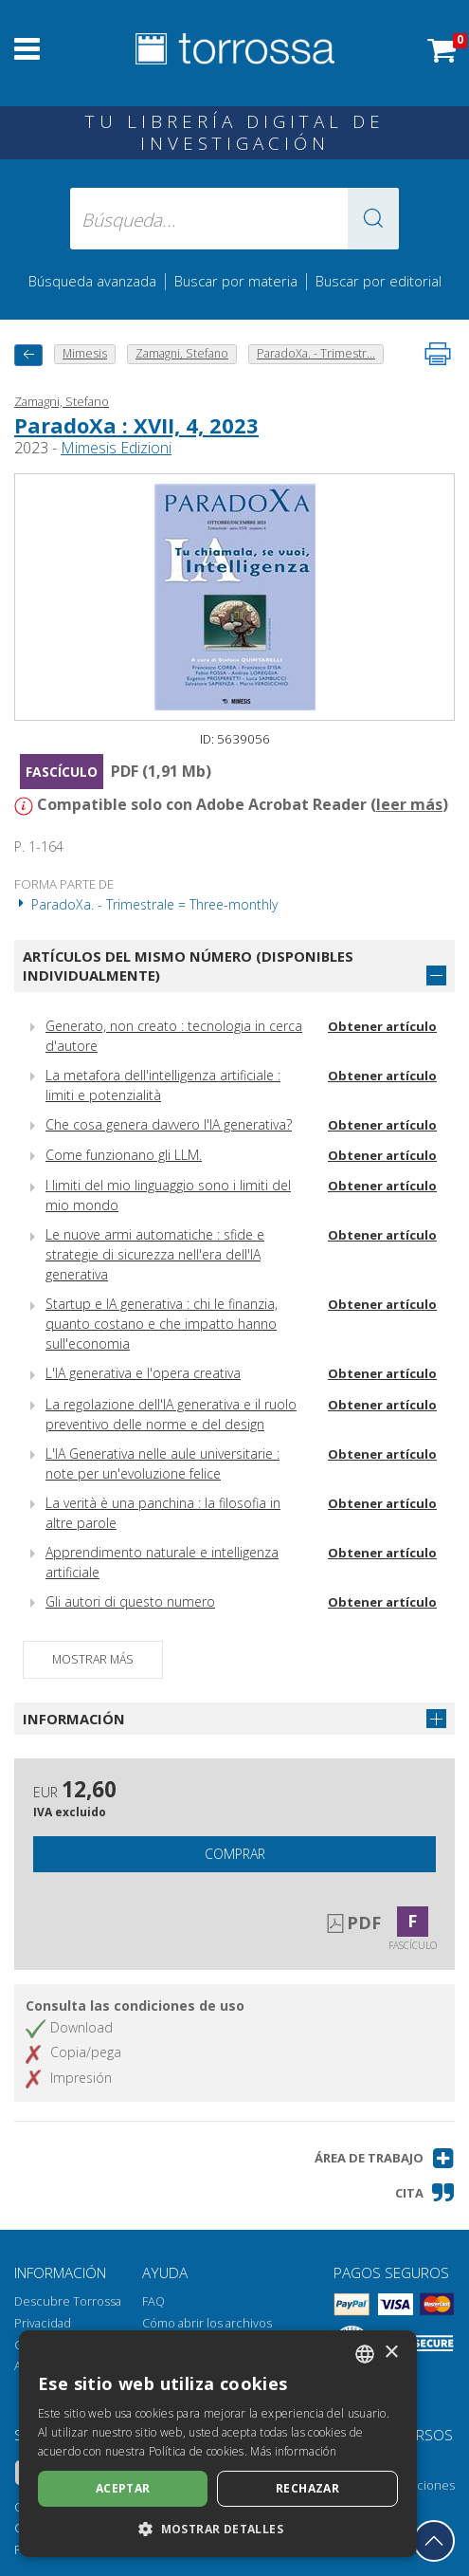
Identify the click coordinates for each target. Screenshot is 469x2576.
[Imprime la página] (438, 354)
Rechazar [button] (307, 2488)
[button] (373, 218)
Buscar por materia (236, 280)
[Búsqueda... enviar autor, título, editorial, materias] (234, 218)
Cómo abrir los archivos (207, 2323)
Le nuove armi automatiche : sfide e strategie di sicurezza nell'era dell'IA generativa (154, 1254)
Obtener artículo (382, 1026)
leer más (409, 804)
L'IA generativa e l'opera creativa (143, 1373)
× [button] (391, 2353)
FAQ (153, 2301)
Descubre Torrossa (67, 2301)
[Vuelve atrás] (28, 355)
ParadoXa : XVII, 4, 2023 (136, 425)
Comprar (235, 1854)
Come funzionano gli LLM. (123, 1155)
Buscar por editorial (379, 280)
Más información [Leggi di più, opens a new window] (293, 2451)
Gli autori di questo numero (130, 1601)
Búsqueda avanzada (92, 280)
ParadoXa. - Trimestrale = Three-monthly (146, 904)
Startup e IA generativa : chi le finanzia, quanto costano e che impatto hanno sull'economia (161, 1323)
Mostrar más (93, 1659)
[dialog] (218, 2443)
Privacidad (42, 2323)
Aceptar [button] (123, 2488)
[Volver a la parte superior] (434, 2541)
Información (74, 1718)
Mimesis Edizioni (116, 447)
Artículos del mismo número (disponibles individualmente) (188, 966)
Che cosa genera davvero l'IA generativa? (168, 1124)
